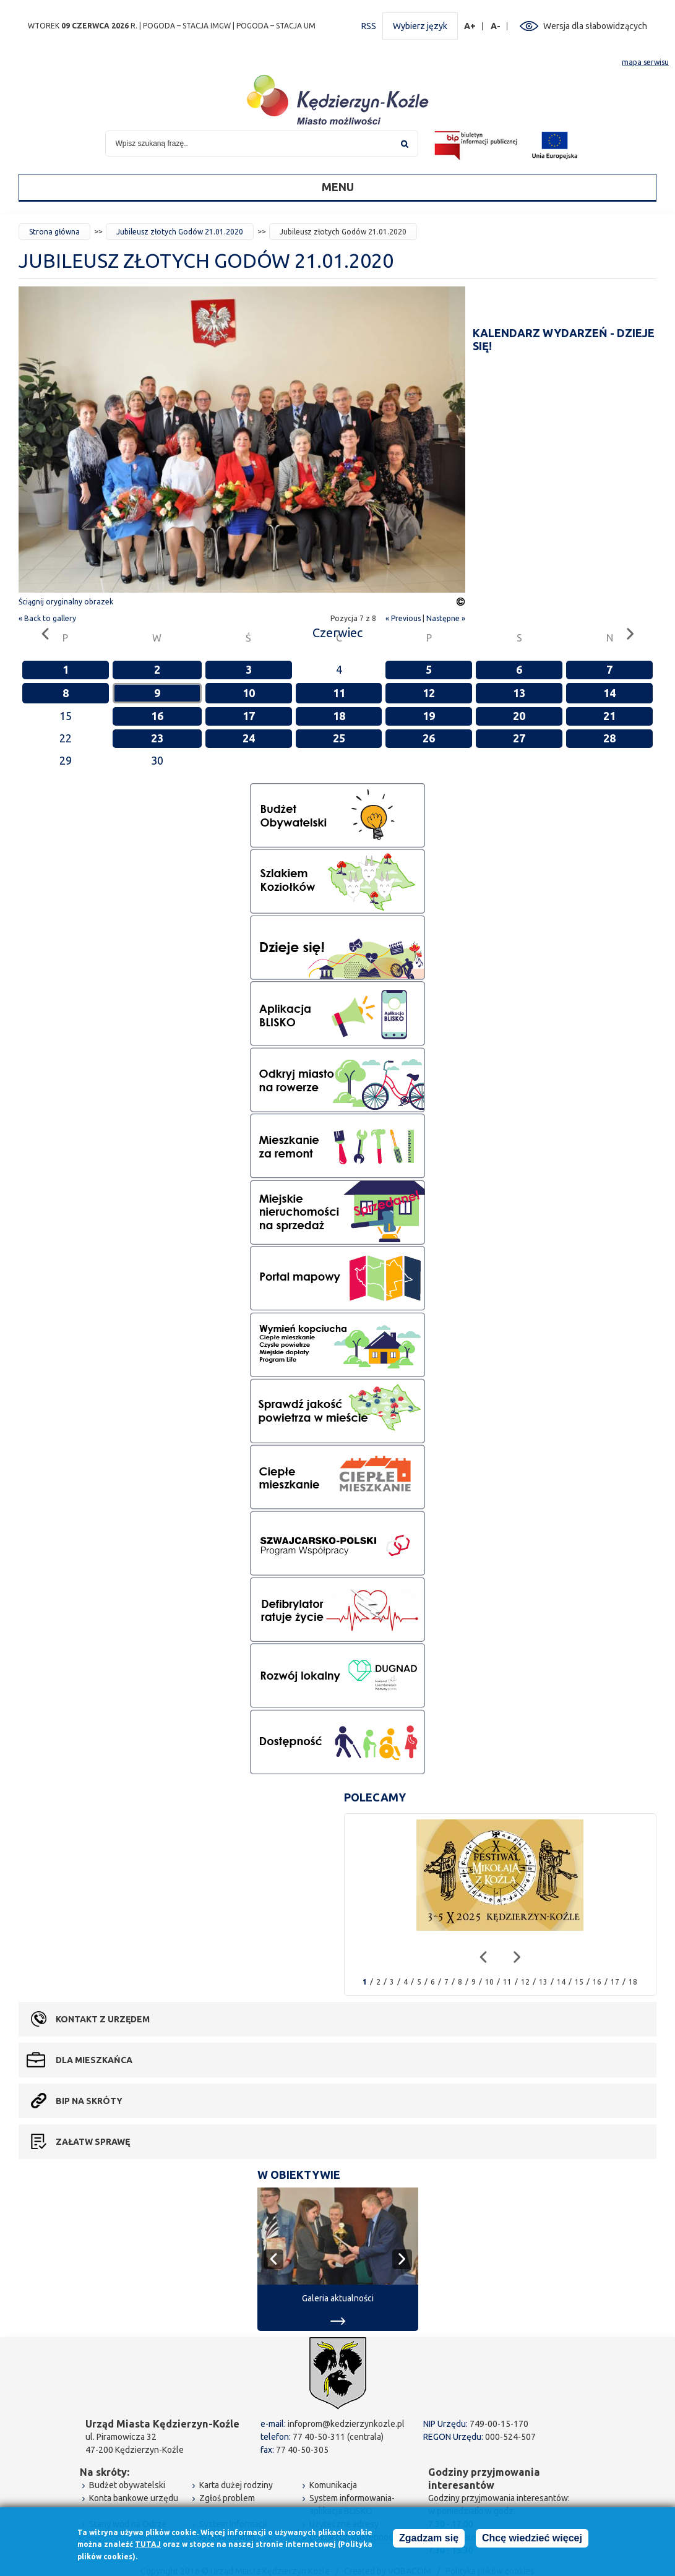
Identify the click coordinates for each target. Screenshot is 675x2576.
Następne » (445, 618)
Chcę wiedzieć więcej (532, 2540)
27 (519, 738)
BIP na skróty (89, 2101)
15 (579, 1982)
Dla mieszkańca (94, 2060)
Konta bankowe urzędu (133, 2498)
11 (339, 693)
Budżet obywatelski (127, 2485)
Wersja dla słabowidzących (595, 26)
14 (609, 693)
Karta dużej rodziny (236, 2485)
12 (429, 693)
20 (519, 716)
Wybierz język (420, 26)
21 (609, 716)
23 (157, 738)
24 (249, 738)
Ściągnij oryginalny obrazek (66, 602)
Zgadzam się (428, 2540)
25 (339, 738)
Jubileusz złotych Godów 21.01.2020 (179, 232)
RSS (368, 26)
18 (339, 716)
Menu (338, 187)
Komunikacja (333, 2485)
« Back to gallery (47, 618)
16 (157, 716)
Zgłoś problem (227, 2498)
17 (249, 716)
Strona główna (54, 232)
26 (429, 738)
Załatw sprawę (93, 2142)
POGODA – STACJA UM (276, 26)
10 (249, 693)
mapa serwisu (645, 62)
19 (429, 716)
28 (609, 738)
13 (519, 693)
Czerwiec (337, 632)
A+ (470, 26)
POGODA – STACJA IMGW (187, 26)
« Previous (403, 618)
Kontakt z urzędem (103, 2019)
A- (496, 26)
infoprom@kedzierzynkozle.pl (346, 2424)
